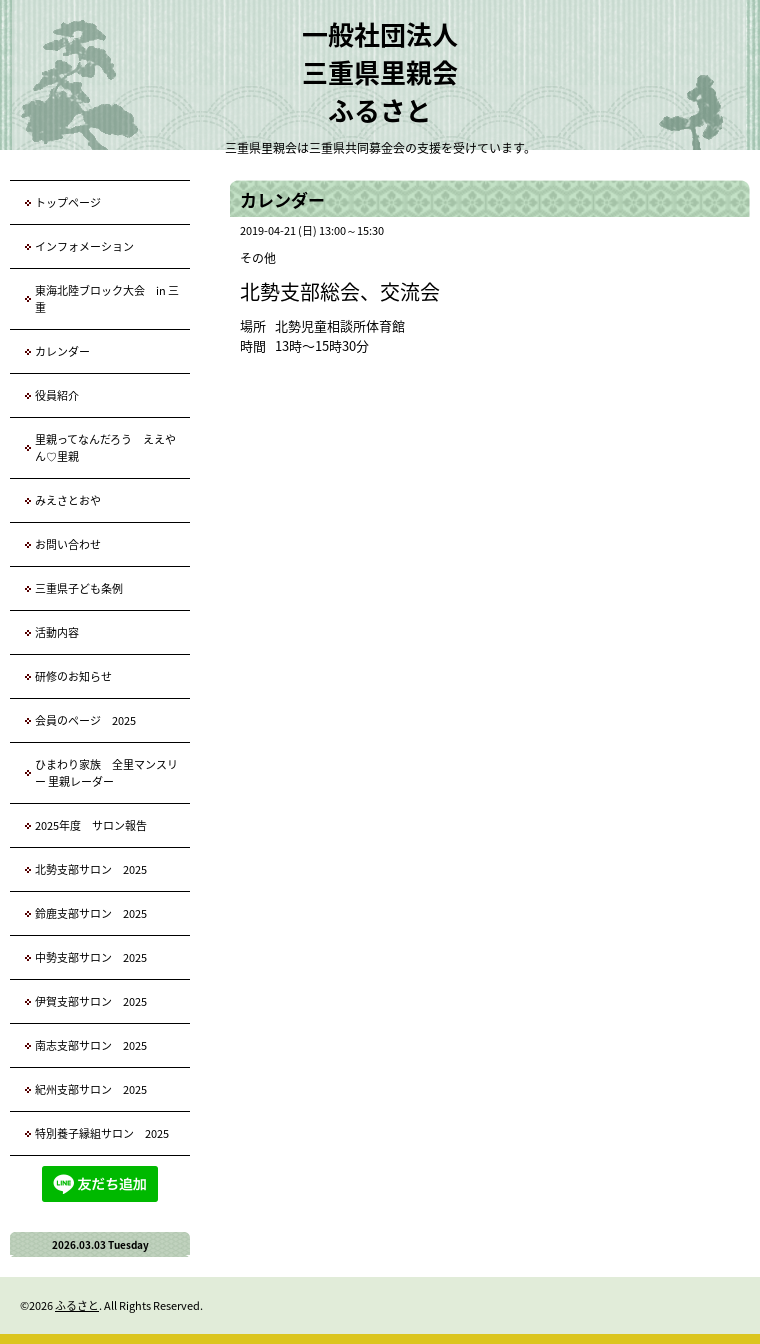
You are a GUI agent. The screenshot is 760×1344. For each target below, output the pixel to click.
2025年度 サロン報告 (91, 825)
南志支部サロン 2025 (91, 1045)
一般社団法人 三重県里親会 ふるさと (380, 72)
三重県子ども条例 (79, 588)
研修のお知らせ (73, 676)
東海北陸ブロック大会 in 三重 (107, 299)
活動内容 (57, 632)
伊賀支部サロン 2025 (91, 1001)
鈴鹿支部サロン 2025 (91, 913)
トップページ (68, 202)
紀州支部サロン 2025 (91, 1089)
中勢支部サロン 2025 (91, 957)
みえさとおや (68, 500)
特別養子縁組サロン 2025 (102, 1133)
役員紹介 (57, 395)
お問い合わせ (68, 544)
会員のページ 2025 (85, 720)
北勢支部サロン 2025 (91, 869)
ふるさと (77, 1305)
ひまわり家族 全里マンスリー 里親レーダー (106, 773)
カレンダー (62, 351)
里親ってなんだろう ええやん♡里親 (105, 448)
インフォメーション (84, 246)
